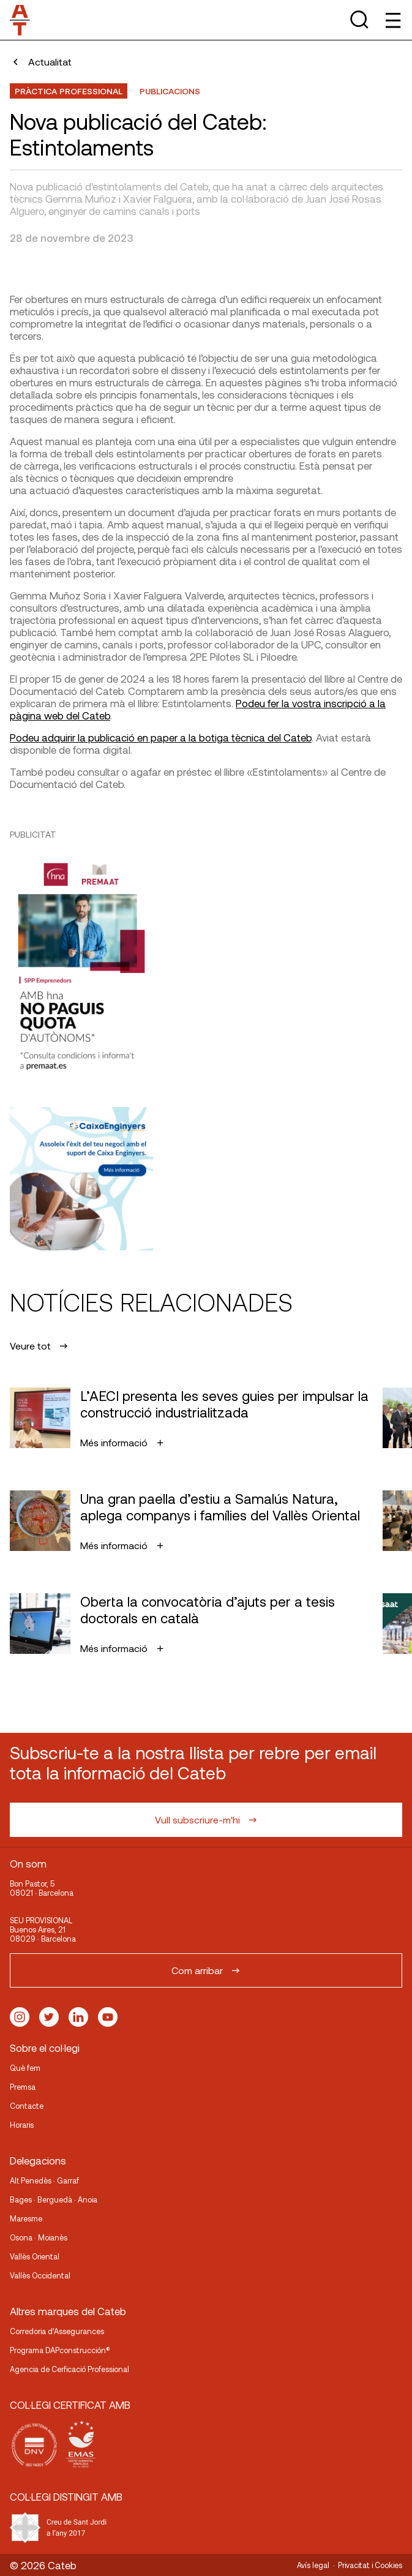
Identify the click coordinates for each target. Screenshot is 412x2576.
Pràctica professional (68, 91)
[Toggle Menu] (392, 20)
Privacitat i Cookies (370, 2565)
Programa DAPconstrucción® (60, 2350)
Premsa (23, 2086)
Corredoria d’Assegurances (57, 2331)
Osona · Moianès (38, 2237)
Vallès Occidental (40, 2275)
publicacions (170, 91)
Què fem (25, 2067)
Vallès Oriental (34, 2256)
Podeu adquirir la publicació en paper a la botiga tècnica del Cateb (161, 737)
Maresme (26, 2218)
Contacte (26, 2105)
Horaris (22, 2124)
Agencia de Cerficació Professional (69, 2369)
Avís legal (313, 2565)
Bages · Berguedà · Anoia (53, 2199)
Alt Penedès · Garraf (44, 2180)
